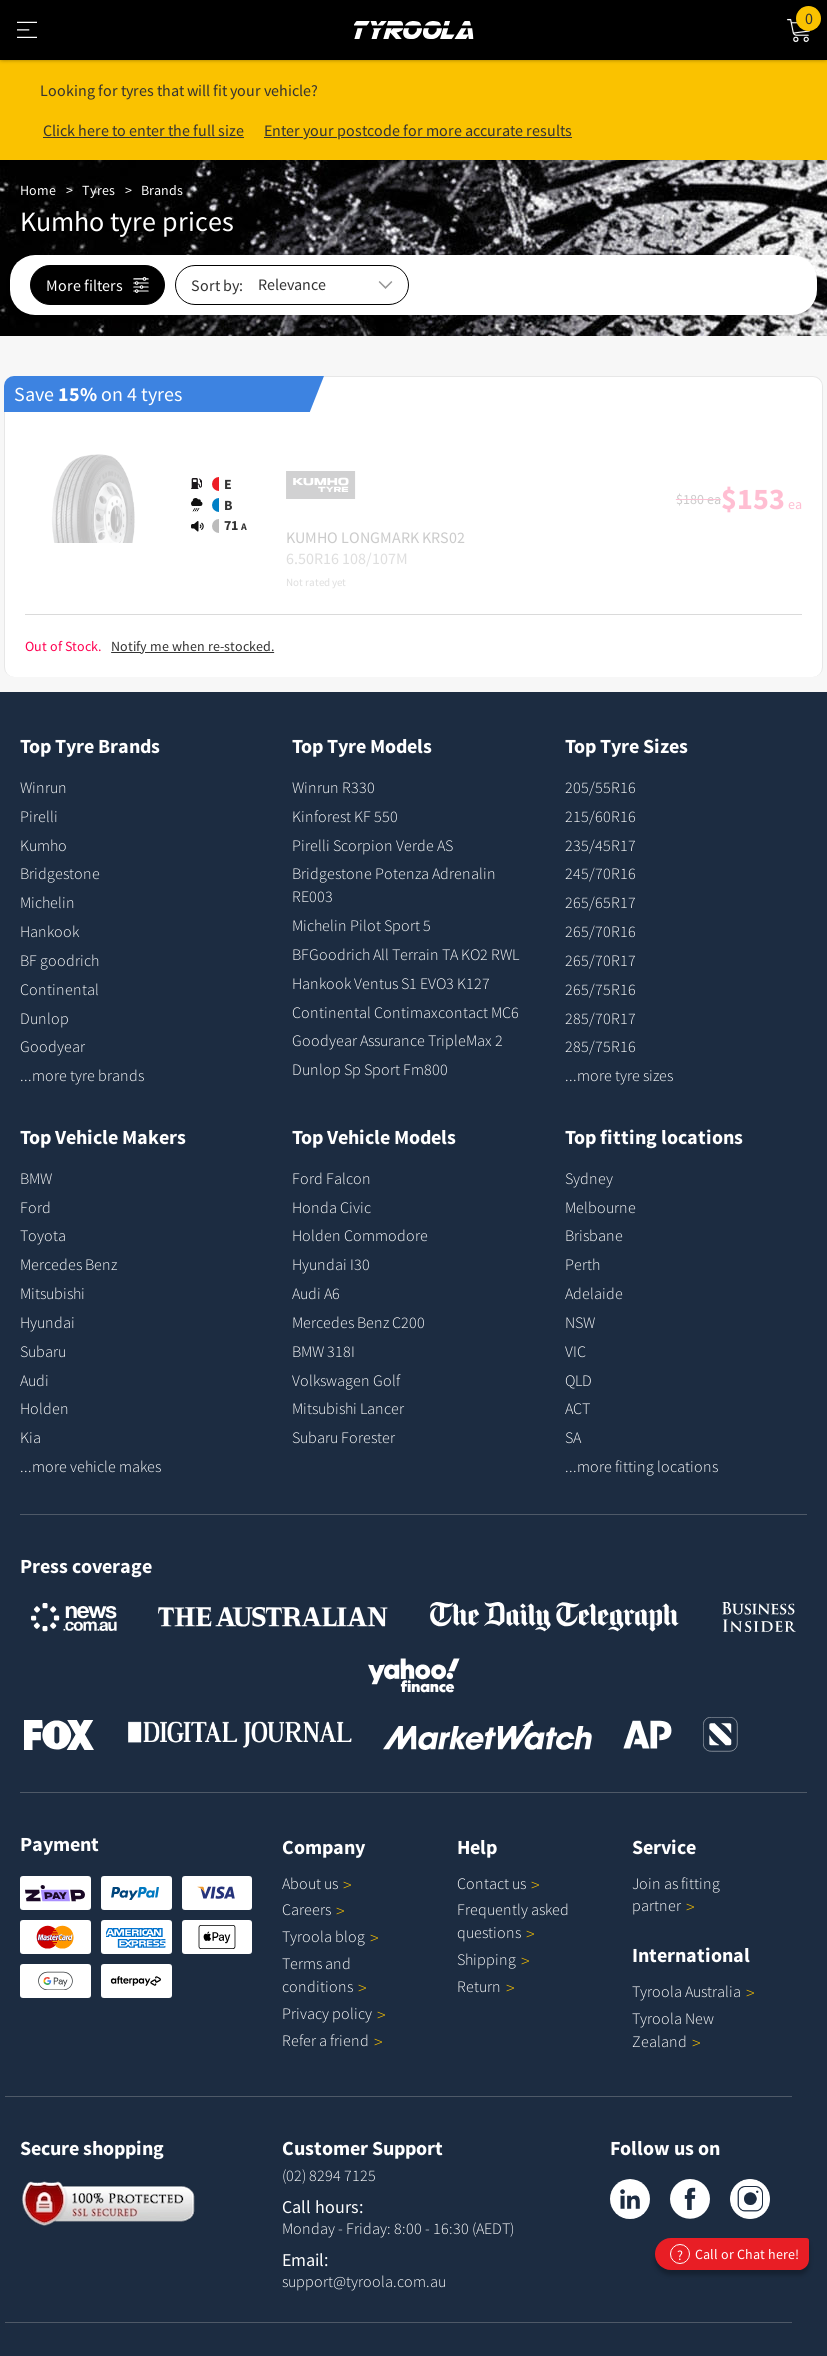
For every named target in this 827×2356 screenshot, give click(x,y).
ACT (577, 1408)
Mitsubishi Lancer (348, 1408)
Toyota (43, 1235)
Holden (44, 1408)
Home (38, 190)
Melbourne (600, 1207)
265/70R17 (600, 960)
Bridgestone (60, 873)
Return (479, 1986)
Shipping (486, 1959)
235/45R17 (600, 845)
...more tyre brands (82, 1075)
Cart (811, 17)
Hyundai (47, 1322)
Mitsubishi (52, 1293)
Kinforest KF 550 (345, 816)
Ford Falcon (331, 1178)
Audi (34, 1380)
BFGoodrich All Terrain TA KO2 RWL (405, 954)
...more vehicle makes (90, 1466)
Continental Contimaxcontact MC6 (405, 1012)
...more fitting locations (641, 1466)
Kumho (43, 845)
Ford (35, 1207)
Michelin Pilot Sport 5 (361, 925)
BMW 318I (323, 1351)
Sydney (589, 1178)
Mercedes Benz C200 (358, 1322)
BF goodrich (59, 960)
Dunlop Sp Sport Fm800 (370, 1069)
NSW (580, 1322)
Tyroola (330, 1936)
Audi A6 (316, 1293)
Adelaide (594, 1293)
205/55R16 (600, 787)
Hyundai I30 (331, 1264)
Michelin (47, 902)
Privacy (334, 2013)
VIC (575, 1351)
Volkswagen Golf (346, 1380)
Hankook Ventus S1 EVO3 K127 (391, 983)
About (317, 1883)
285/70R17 (600, 1018)
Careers (306, 1909)
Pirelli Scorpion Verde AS (372, 845)
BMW (36, 1178)
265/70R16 (600, 931)
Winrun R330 (333, 787)
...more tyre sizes (619, 1075)
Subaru (43, 1351)
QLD (578, 1380)
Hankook (49, 931)
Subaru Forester (343, 1437)
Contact (498, 1883)
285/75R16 (600, 1046)
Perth (582, 1264)
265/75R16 (600, 989)
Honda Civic (331, 1207)
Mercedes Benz (68, 1264)
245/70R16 (600, 873)
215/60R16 (600, 816)
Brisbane (594, 1235)
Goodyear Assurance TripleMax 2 (397, 1040)
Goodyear (52, 1046)
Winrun (43, 787)
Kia (30, 1437)
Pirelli (39, 816)
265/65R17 (600, 902)
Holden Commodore (360, 1235)
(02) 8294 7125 (329, 2175)
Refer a (332, 2040)
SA (573, 1437)
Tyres (98, 190)
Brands (162, 190)
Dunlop (44, 1018)
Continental (59, 989)
